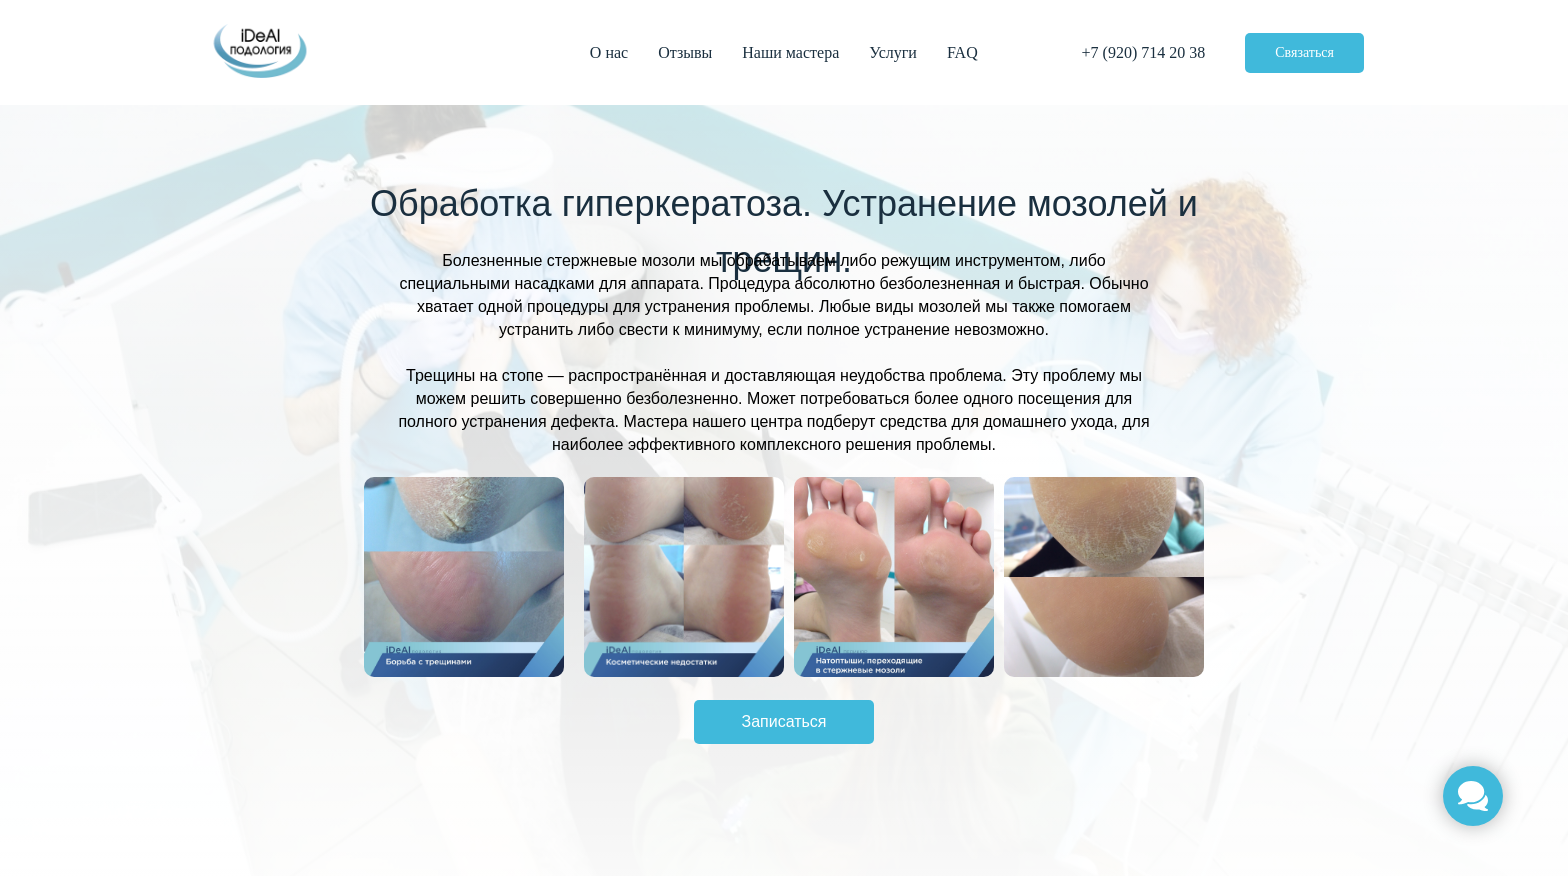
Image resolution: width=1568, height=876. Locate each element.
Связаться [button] (1304, 52)
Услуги (893, 52)
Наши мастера (790, 52)
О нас (609, 52)
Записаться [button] (783, 721)
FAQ (962, 52)
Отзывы (685, 52)
